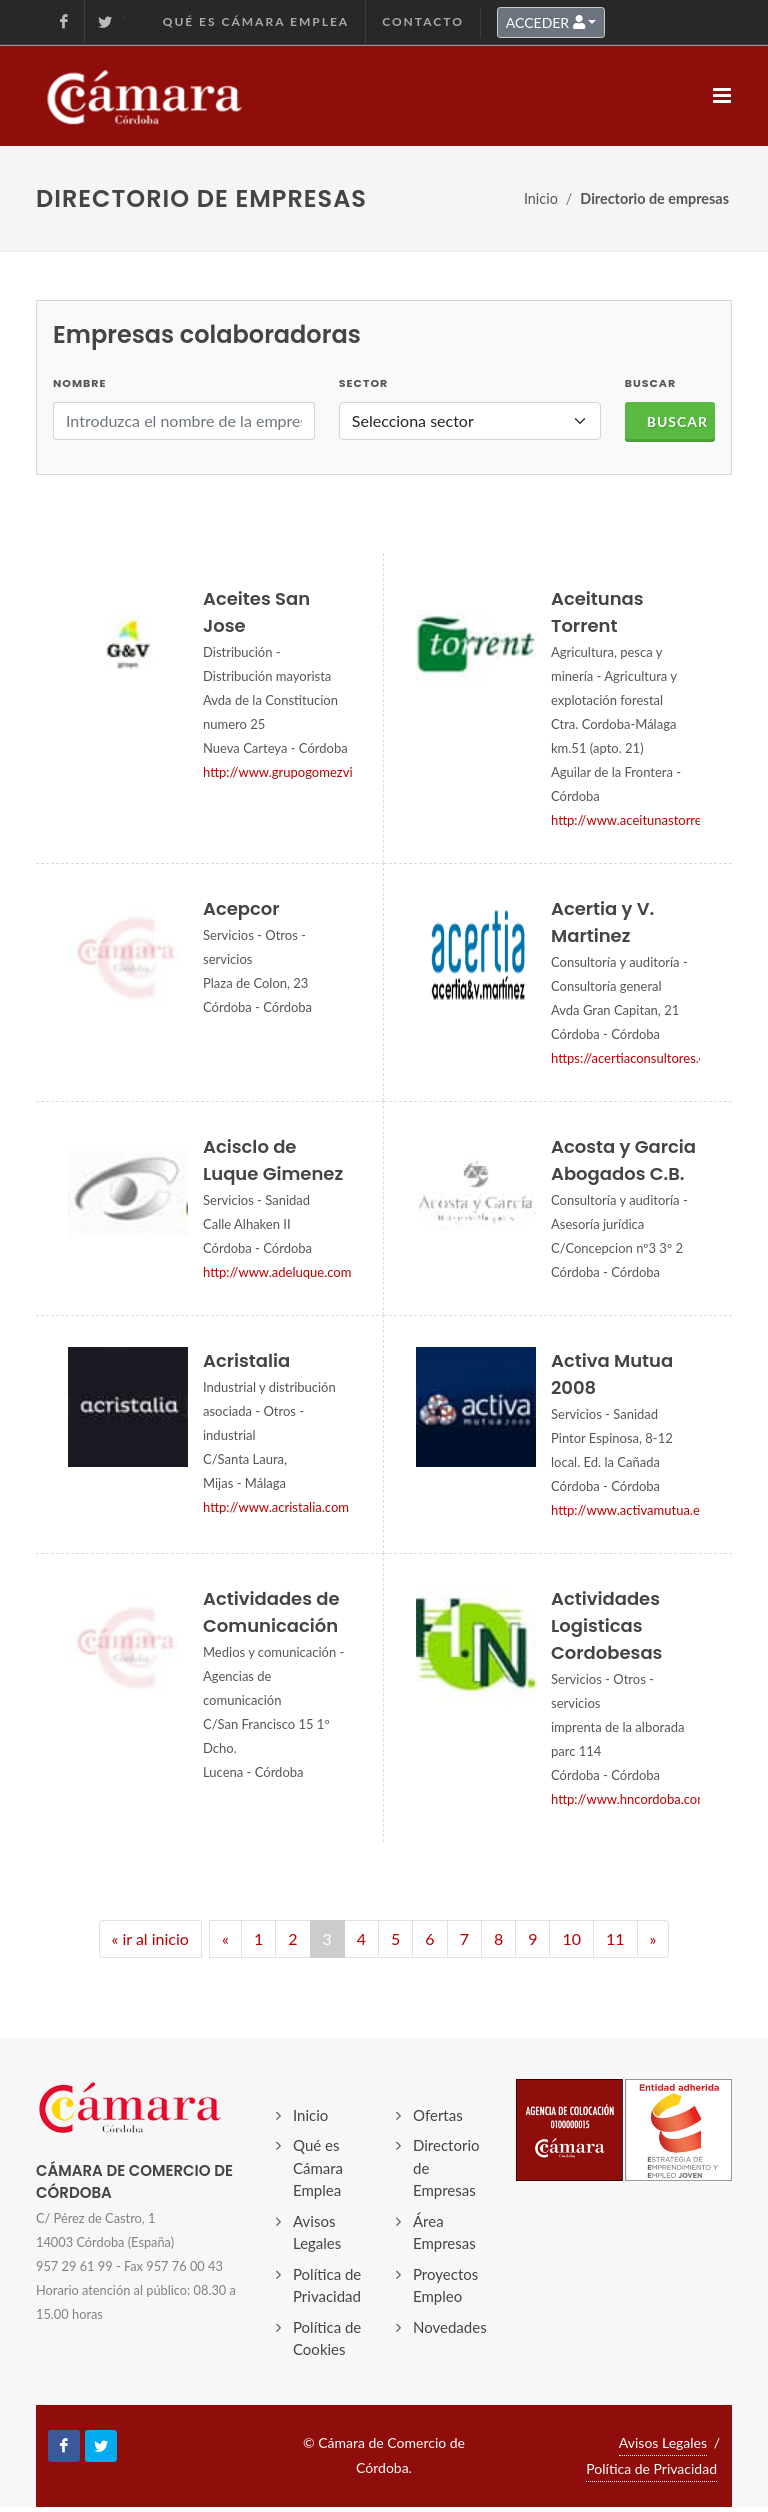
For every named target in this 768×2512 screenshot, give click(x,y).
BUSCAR (650, 383)
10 (571, 1938)
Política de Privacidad (327, 2285)
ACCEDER (545, 22)
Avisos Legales (317, 2232)
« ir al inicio (150, 1938)
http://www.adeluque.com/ (280, 1272)
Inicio (541, 198)
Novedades (450, 2327)
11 (615, 1938)
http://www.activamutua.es (628, 1510)
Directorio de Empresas (446, 2167)
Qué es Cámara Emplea (256, 21)
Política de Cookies (327, 2338)
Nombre (79, 383)
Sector (363, 383)
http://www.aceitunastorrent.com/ (649, 820)
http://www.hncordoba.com (629, 1799)
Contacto (423, 21)
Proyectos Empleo (445, 2285)
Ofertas (438, 2115)
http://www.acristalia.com (276, 1507)
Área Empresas (444, 2232)
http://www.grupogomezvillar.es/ (297, 772)
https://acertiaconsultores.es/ (634, 1058)
